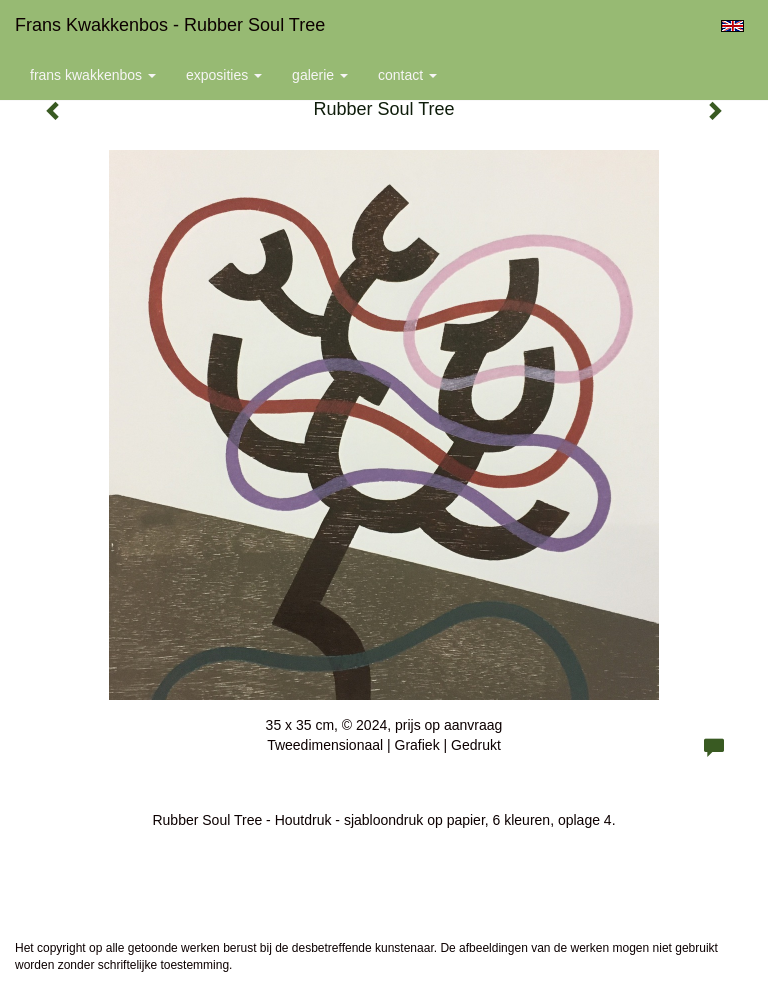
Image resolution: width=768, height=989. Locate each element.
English (732, 26)
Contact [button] (407, 75)
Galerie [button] (320, 75)
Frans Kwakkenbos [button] (93, 75)
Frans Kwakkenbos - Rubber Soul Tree (170, 25)
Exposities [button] (224, 75)
